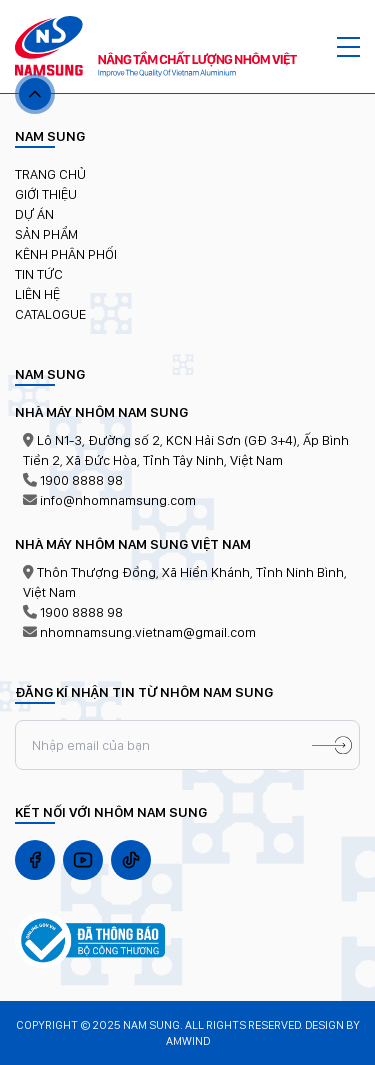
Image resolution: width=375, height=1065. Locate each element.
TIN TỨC (39, 274)
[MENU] (348, 47)
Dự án (34, 214)
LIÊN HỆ (37, 294)
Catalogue (50, 314)
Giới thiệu (46, 194)
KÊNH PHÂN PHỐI (66, 254)
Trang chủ (50, 174)
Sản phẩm (46, 234)
